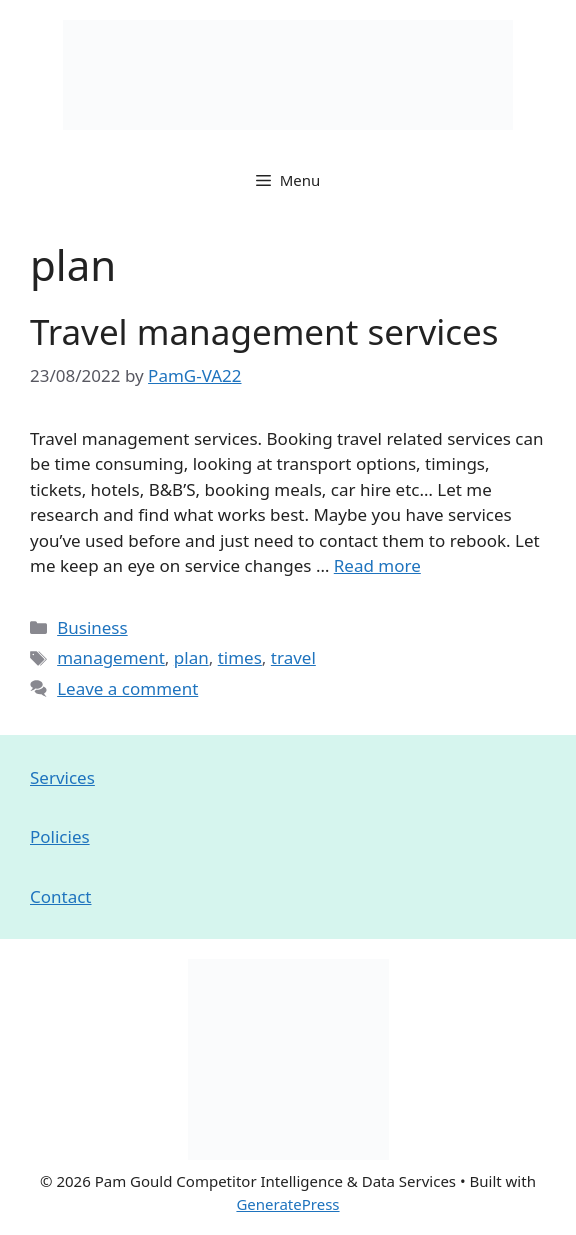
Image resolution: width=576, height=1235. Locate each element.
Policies (60, 836)
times (240, 657)
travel (293, 657)
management (111, 657)
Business (92, 627)
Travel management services (264, 331)
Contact (61, 896)
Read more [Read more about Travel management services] (377, 565)
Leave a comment (127, 688)
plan (191, 657)
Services (62, 777)
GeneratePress (287, 1204)
